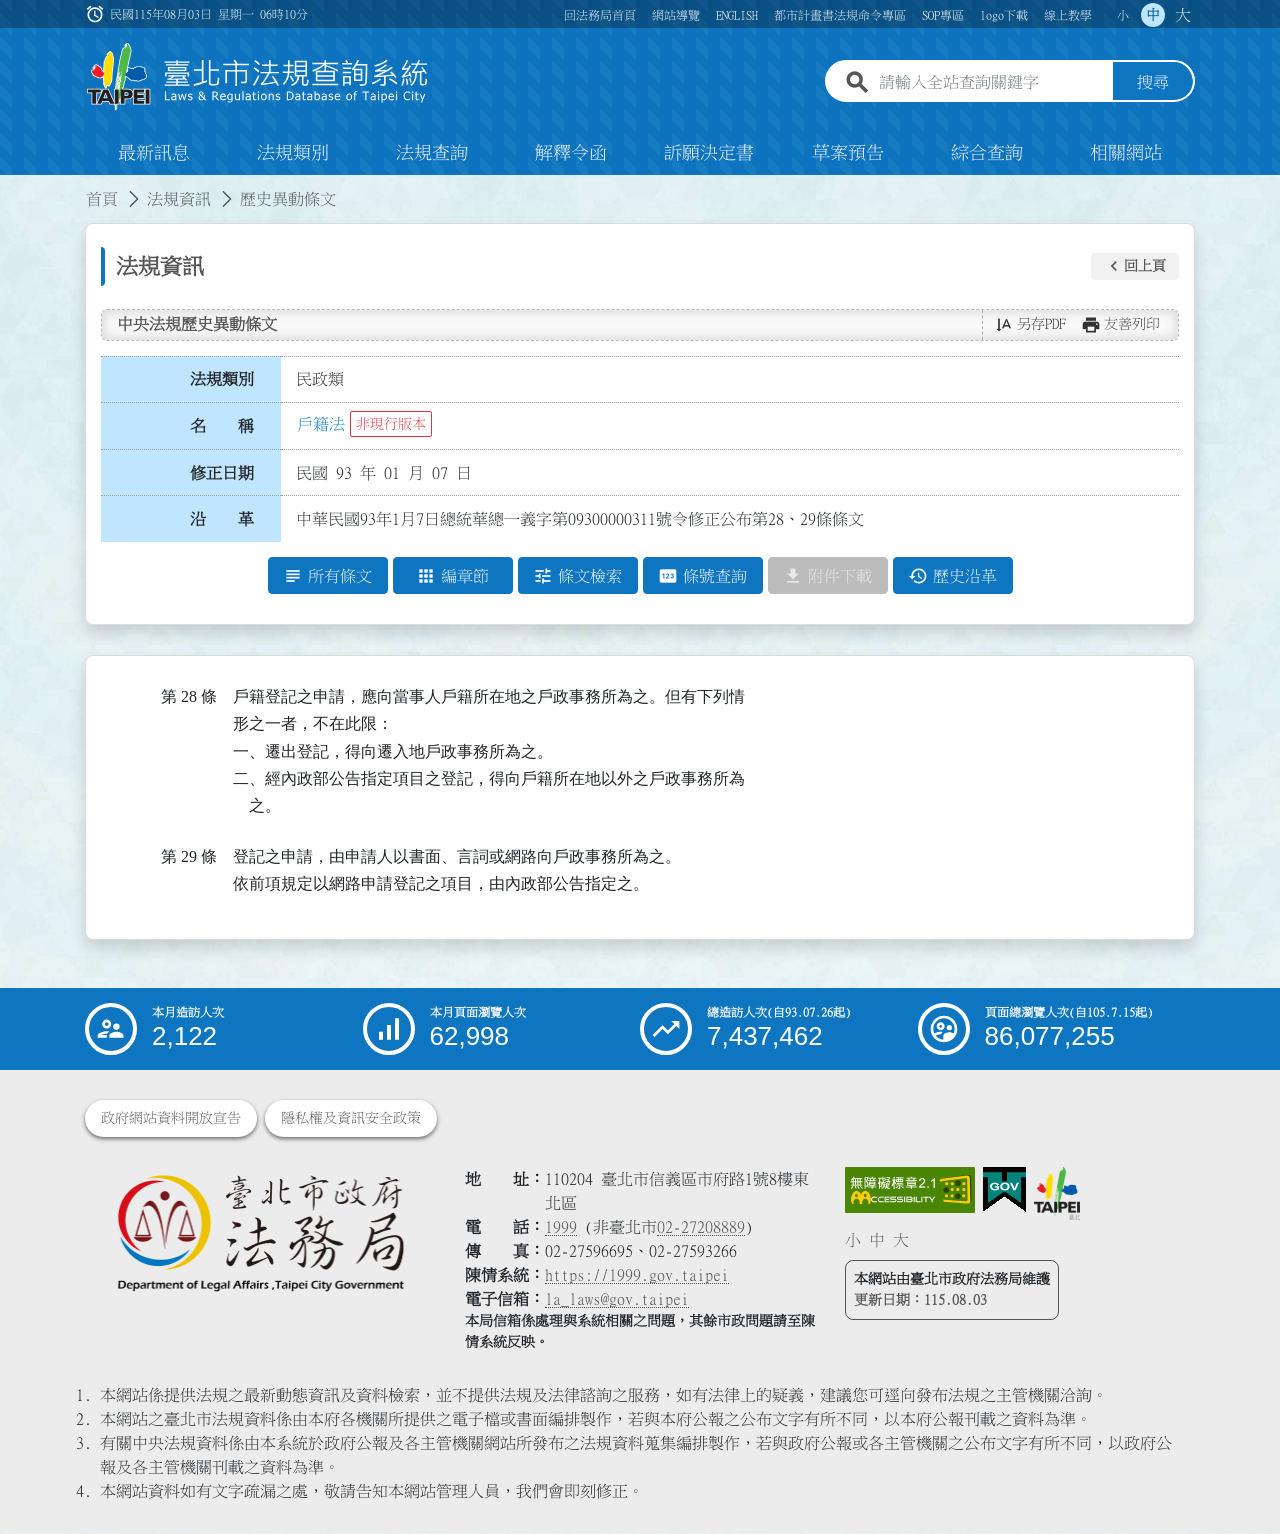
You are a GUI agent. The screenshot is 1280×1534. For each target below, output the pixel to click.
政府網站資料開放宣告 (171, 1119)
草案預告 (848, 154)
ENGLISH (737, 15)
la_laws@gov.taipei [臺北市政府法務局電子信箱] (617, 1300)
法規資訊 (179, 200)
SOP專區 (943, 15)
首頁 (102, 200)
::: (12, 188)
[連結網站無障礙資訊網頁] (910, 1191)
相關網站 (1126, 154)
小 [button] (1123, 15)
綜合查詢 (987, 154)
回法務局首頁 (600, 15)
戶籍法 (321, 425)
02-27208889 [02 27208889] (701, 1228)
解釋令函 (571, 154)
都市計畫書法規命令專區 (840, 15)
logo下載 (1004, 15)
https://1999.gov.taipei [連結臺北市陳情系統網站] (637, 1276)
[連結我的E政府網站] (1004, 1191)
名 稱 (222, 427)
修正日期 (222, 473)
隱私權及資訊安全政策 (351, 1119)
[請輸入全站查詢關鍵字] (992, 83)
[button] (1135, 267)
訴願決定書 (709, 154)
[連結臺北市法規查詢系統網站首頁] (258, 77)
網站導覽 (676, 15)
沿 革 (222, 520)
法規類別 (293, 154)
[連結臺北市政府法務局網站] (260, 1232)
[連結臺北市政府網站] (1057, 1194)
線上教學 (1068, 15)
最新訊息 (154, 154)
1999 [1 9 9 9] (561, 1228)
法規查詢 (432, 154)
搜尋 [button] (1153, 83)
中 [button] (1153, 15)
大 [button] (1183, 15)
